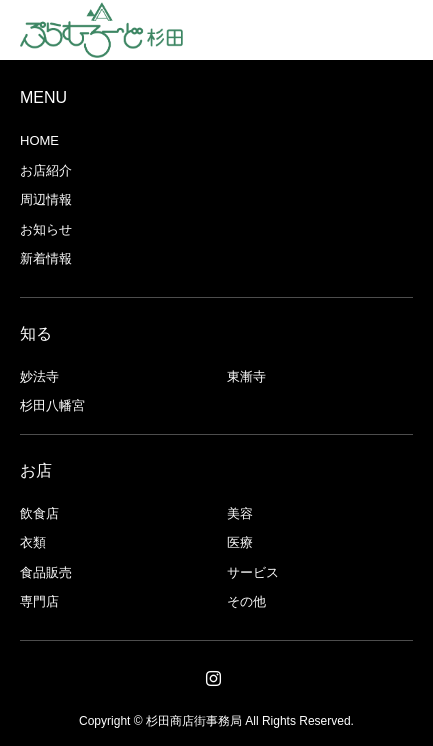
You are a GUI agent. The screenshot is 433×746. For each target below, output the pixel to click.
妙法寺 (39, 376)
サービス (253, 572)
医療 (240, 542)
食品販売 (46, 572)
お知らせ (46, 229)
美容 (240, 513)
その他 (246, 601)
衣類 (33, 542)
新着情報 (46, 258)
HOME (39, 140)
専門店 (39, 601)
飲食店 (39, 513)
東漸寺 (246, 376)
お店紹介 (46, 170)
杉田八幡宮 (52, 405)
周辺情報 (46, 199)
